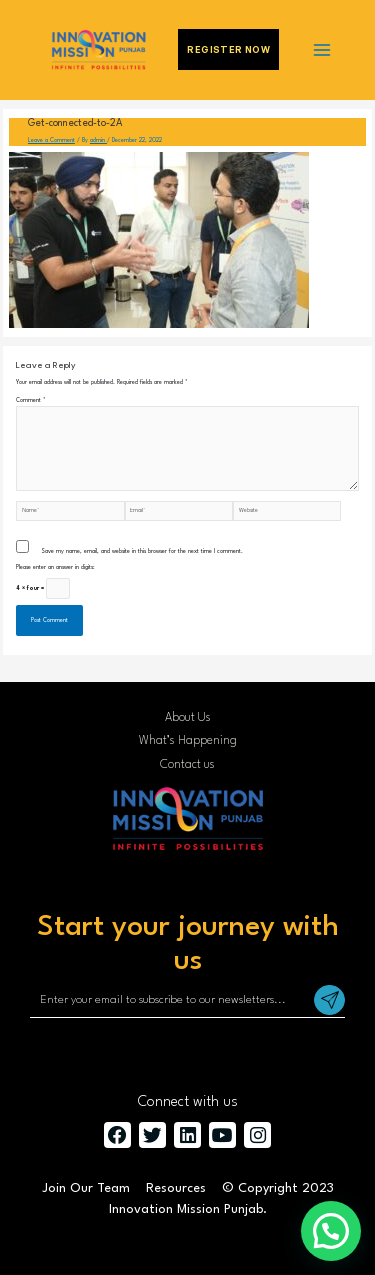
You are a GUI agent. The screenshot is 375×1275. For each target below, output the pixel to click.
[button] (331, 1231)
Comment (31, 400)
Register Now (228, 49)
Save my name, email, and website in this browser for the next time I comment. (142, 551)
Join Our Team (86, 1188)
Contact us (187, 765)
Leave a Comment (51, 140)
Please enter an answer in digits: (55, 567)
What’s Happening (188, 741)
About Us (188, 718)
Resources (176, 1188)
